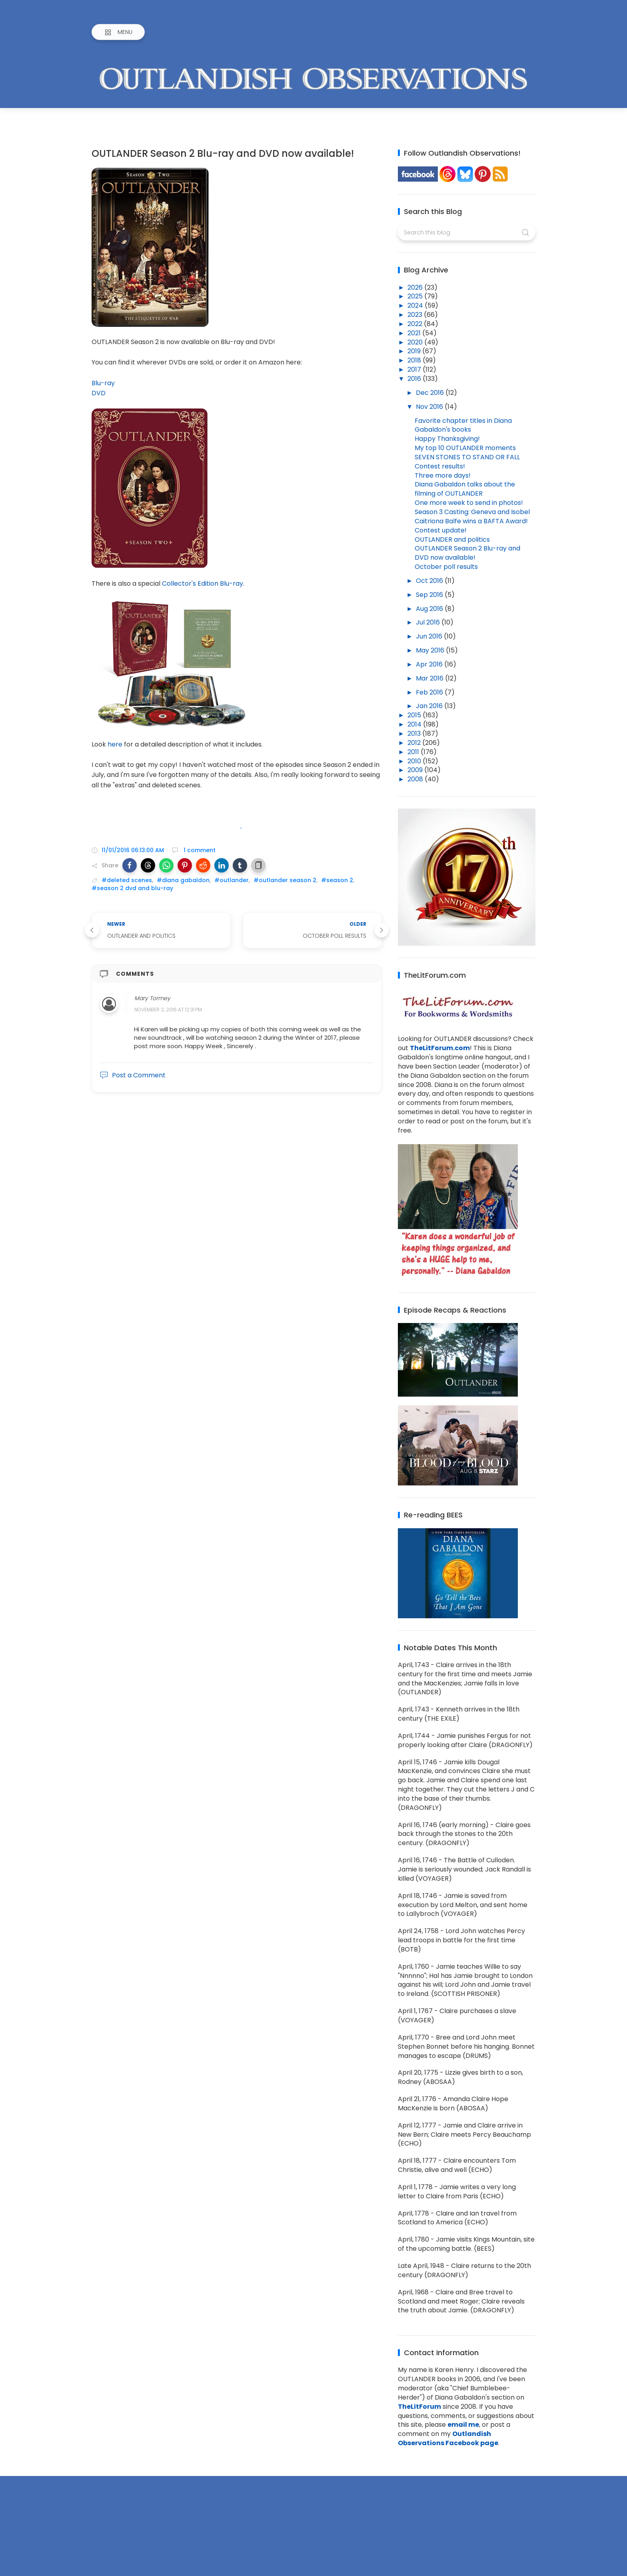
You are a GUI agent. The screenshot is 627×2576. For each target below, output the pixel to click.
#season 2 (337, 880)
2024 (416, 305)
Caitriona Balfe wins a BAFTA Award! (471, 521)
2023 (415, 314)
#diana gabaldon (183, 880)
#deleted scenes (127, 880)
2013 (414, 733)
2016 (415, 378)
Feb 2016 (430, 692)
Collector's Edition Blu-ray (202, 583)
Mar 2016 (430, 678)
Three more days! (443, 475)
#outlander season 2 (285, 880)
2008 (416, 779)
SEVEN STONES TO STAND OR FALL (467, 457)
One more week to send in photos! (469, 502)
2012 (414, 742)
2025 (415, 296)
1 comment (199, 850)
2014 (415, 724)
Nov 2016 (430, 406)
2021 (414, 333)
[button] (129, 865)
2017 (415, 369)
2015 (415, 715)
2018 (415, 360)
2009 (415, 770)
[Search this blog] (466, 232)
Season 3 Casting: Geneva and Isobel (472, 511)
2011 (414, 752)
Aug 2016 (430, 608)
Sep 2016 (430, 594)
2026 (415, 287)
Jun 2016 (430, 636)
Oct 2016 (430, 580)
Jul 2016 (428, 622)
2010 (415, 761)
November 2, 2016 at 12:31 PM (168, 1009)
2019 (414, 351)
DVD (99, 393)
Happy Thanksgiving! (447, 438)
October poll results (446, 566)
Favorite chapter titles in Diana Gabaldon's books (463, 425)
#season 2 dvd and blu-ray (132, 888)
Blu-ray (103, 383)
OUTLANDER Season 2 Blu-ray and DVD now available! (467, 553)
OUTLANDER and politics (452, 539)
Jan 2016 (430, 706)
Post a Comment (133, 1075)
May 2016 (431, 650)
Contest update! (441, 530)
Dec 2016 (430, 392)
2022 (415, 323)
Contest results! (440, 466)
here (115, 744)
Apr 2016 (430, 664)
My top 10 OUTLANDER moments (465, 447)
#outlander (231, 880)
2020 (415, 342)
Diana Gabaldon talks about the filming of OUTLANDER (465, 489)
